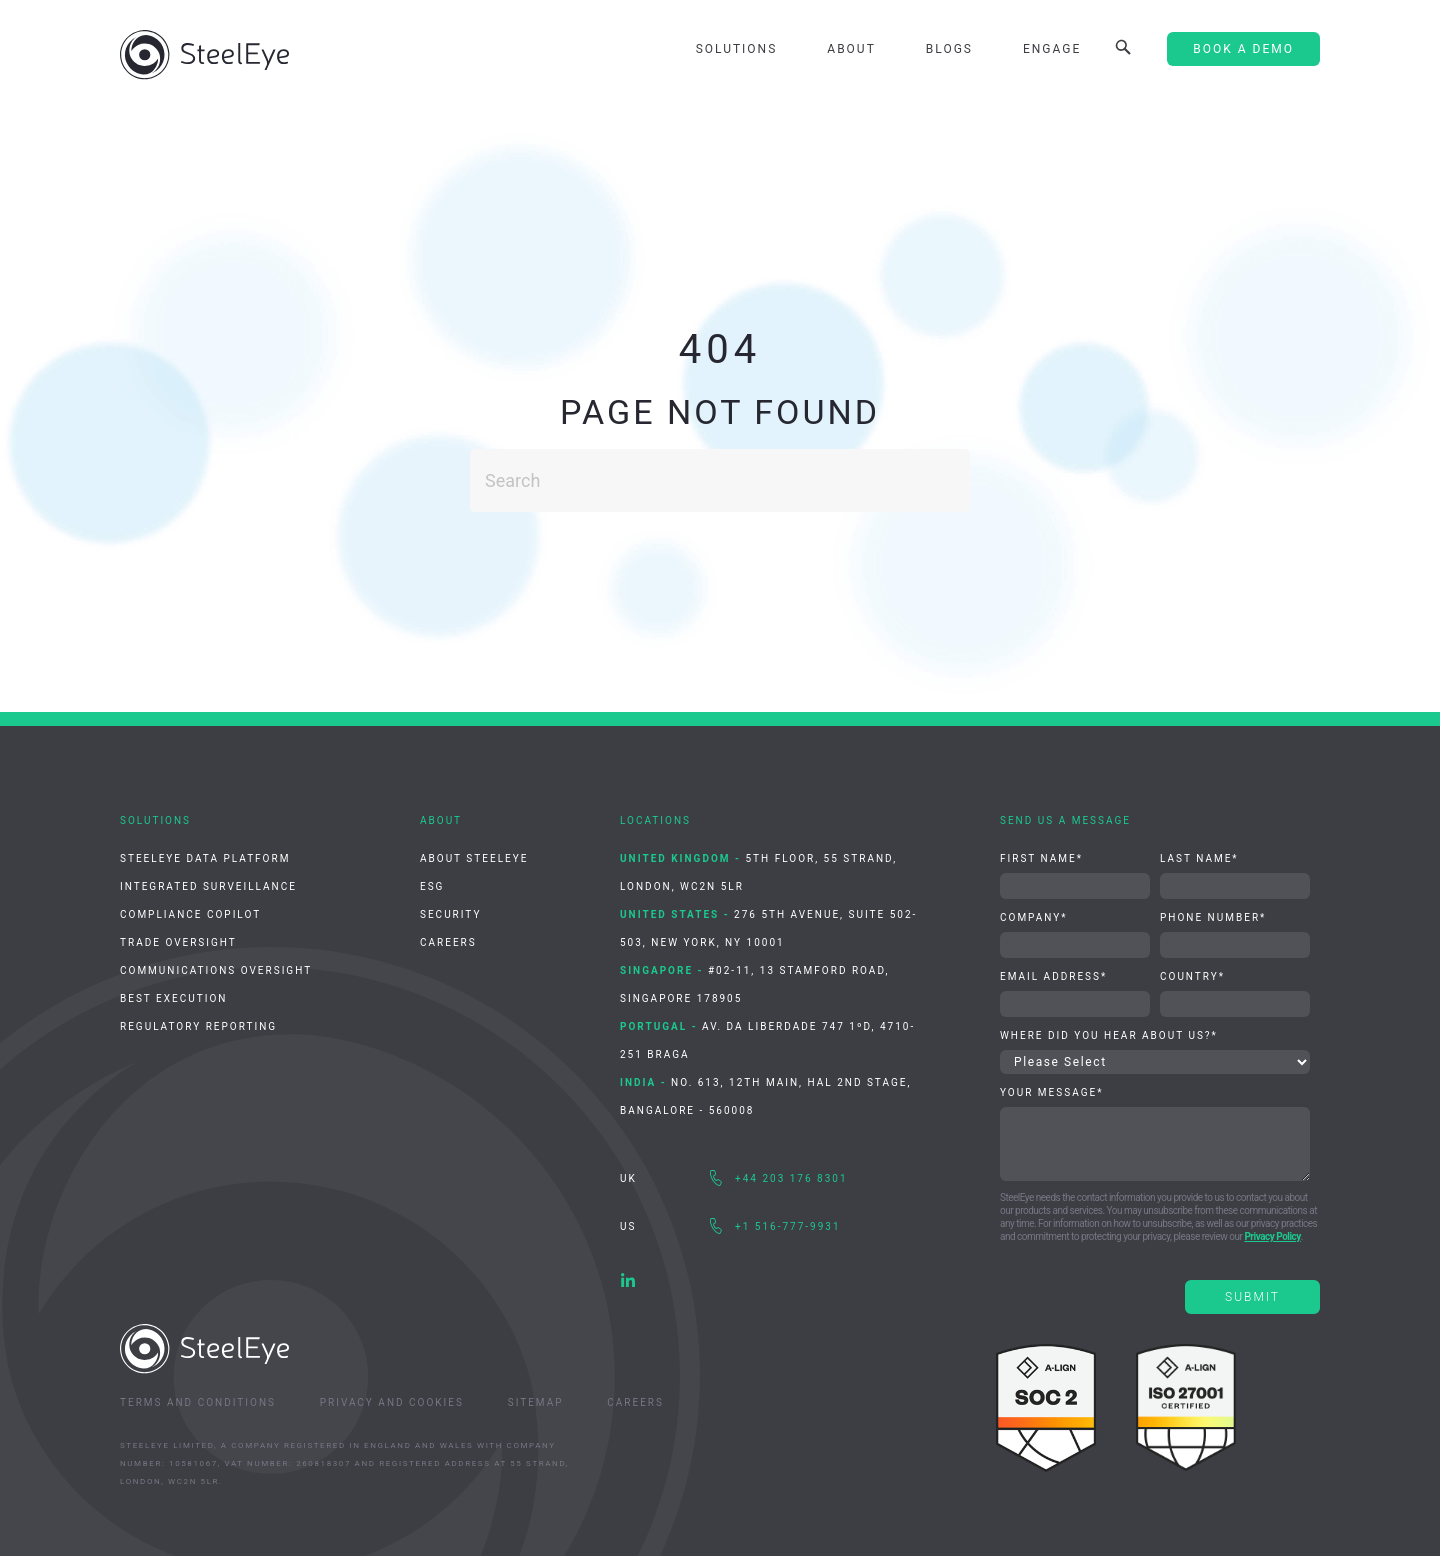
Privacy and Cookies (392, 1402)
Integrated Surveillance (208, 886)
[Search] (720, 480)
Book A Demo (1243, 49)
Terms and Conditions (198, 1402)
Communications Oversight (216, 970)
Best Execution (173, 998)
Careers (448, 942)
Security (450, 914)
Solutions (737, 49)
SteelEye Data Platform (205, 858)
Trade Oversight (178, 942)
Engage (1052, 49)
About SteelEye (474, 858)
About (851, 49)
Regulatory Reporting (198, 1026)
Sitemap (536, 1402)
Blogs (949, 49)
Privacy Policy (1272, 1236)
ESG (432, 886)
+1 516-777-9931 (788, 1226)
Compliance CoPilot (190, 914)
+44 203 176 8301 (791, 1178)
